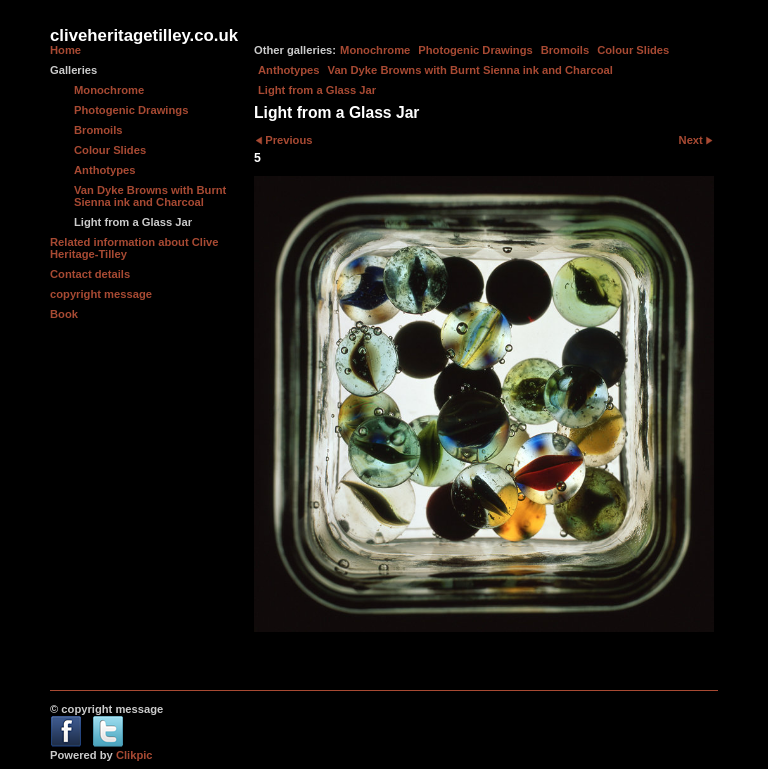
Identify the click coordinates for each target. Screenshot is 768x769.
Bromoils (565, 50)
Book (64, 314)
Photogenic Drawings (475, 50)
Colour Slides (633, 50)
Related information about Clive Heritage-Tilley (134, 248)
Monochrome (375, 50)
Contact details (90, 274)
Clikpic (134, 755)
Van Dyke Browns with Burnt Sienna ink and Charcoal (470, 70)
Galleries (73, 70)
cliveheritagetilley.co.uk (144, 35)
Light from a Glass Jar (317, 90)
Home (65, 50)
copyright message (101, 294)
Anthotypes (289, 70)
